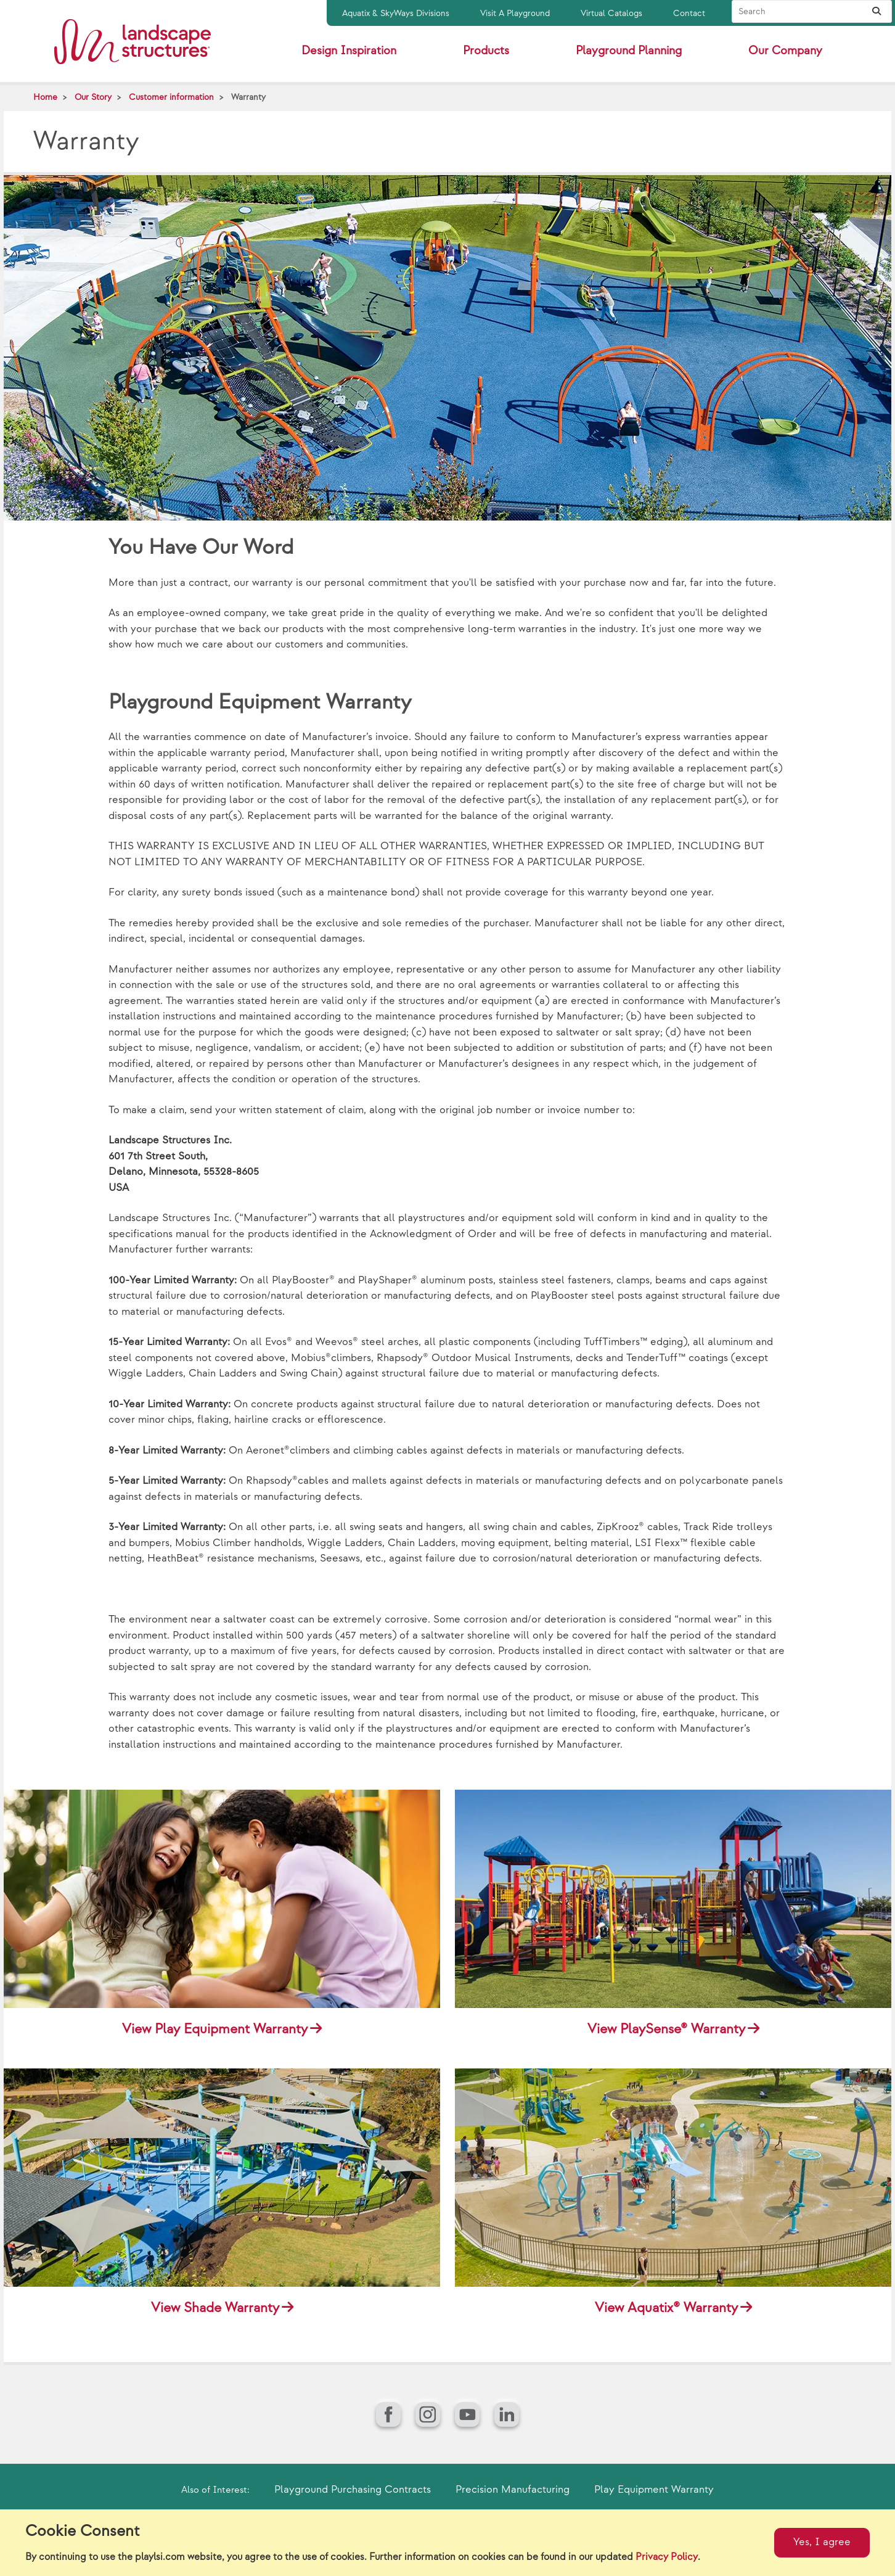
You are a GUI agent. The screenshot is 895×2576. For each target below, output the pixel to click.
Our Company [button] (785, 51)
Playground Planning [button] (629, 51)
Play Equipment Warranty (654, 2489)
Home (45, 97)
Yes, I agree (822, 2542)
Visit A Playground (515, 13)
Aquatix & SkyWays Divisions (395, 13)
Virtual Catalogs (611, 13)
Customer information (171, 97)
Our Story (93, 97)
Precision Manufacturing (513, 2489)
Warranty (248, 97)
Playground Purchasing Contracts (352, 2489)
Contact (689, 13)
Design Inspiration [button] (348, 51)
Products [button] (486, 51)
